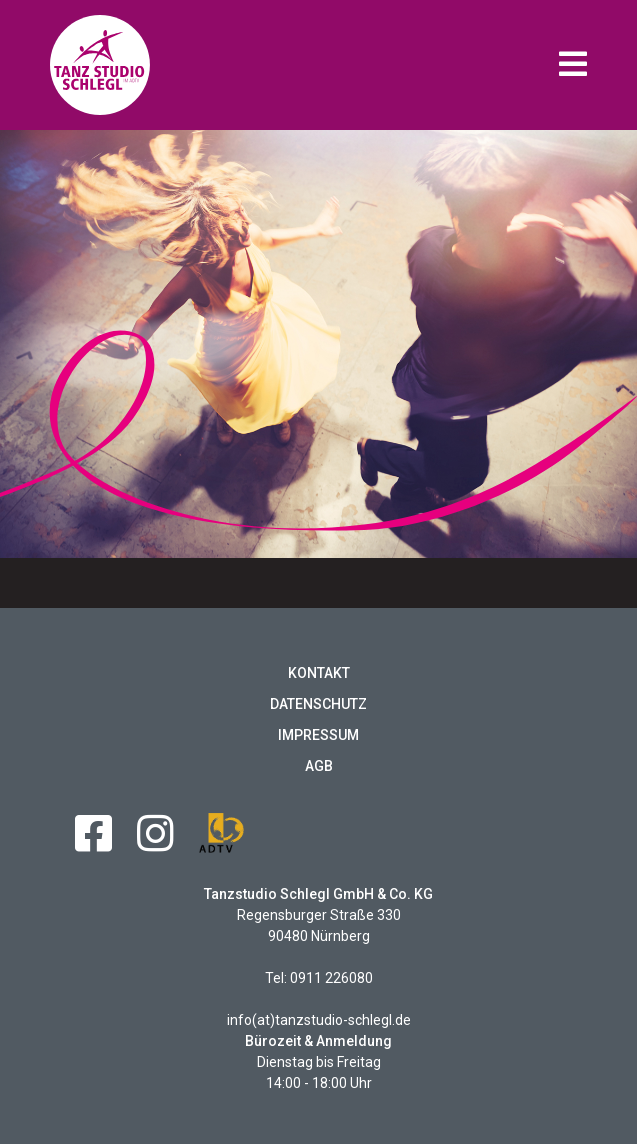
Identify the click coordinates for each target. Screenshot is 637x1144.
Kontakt (319, 673)
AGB (319, 766)
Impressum (318, 735)
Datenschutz (318, 704)
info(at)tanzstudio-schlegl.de (319, 1020)
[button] (573, 65)
